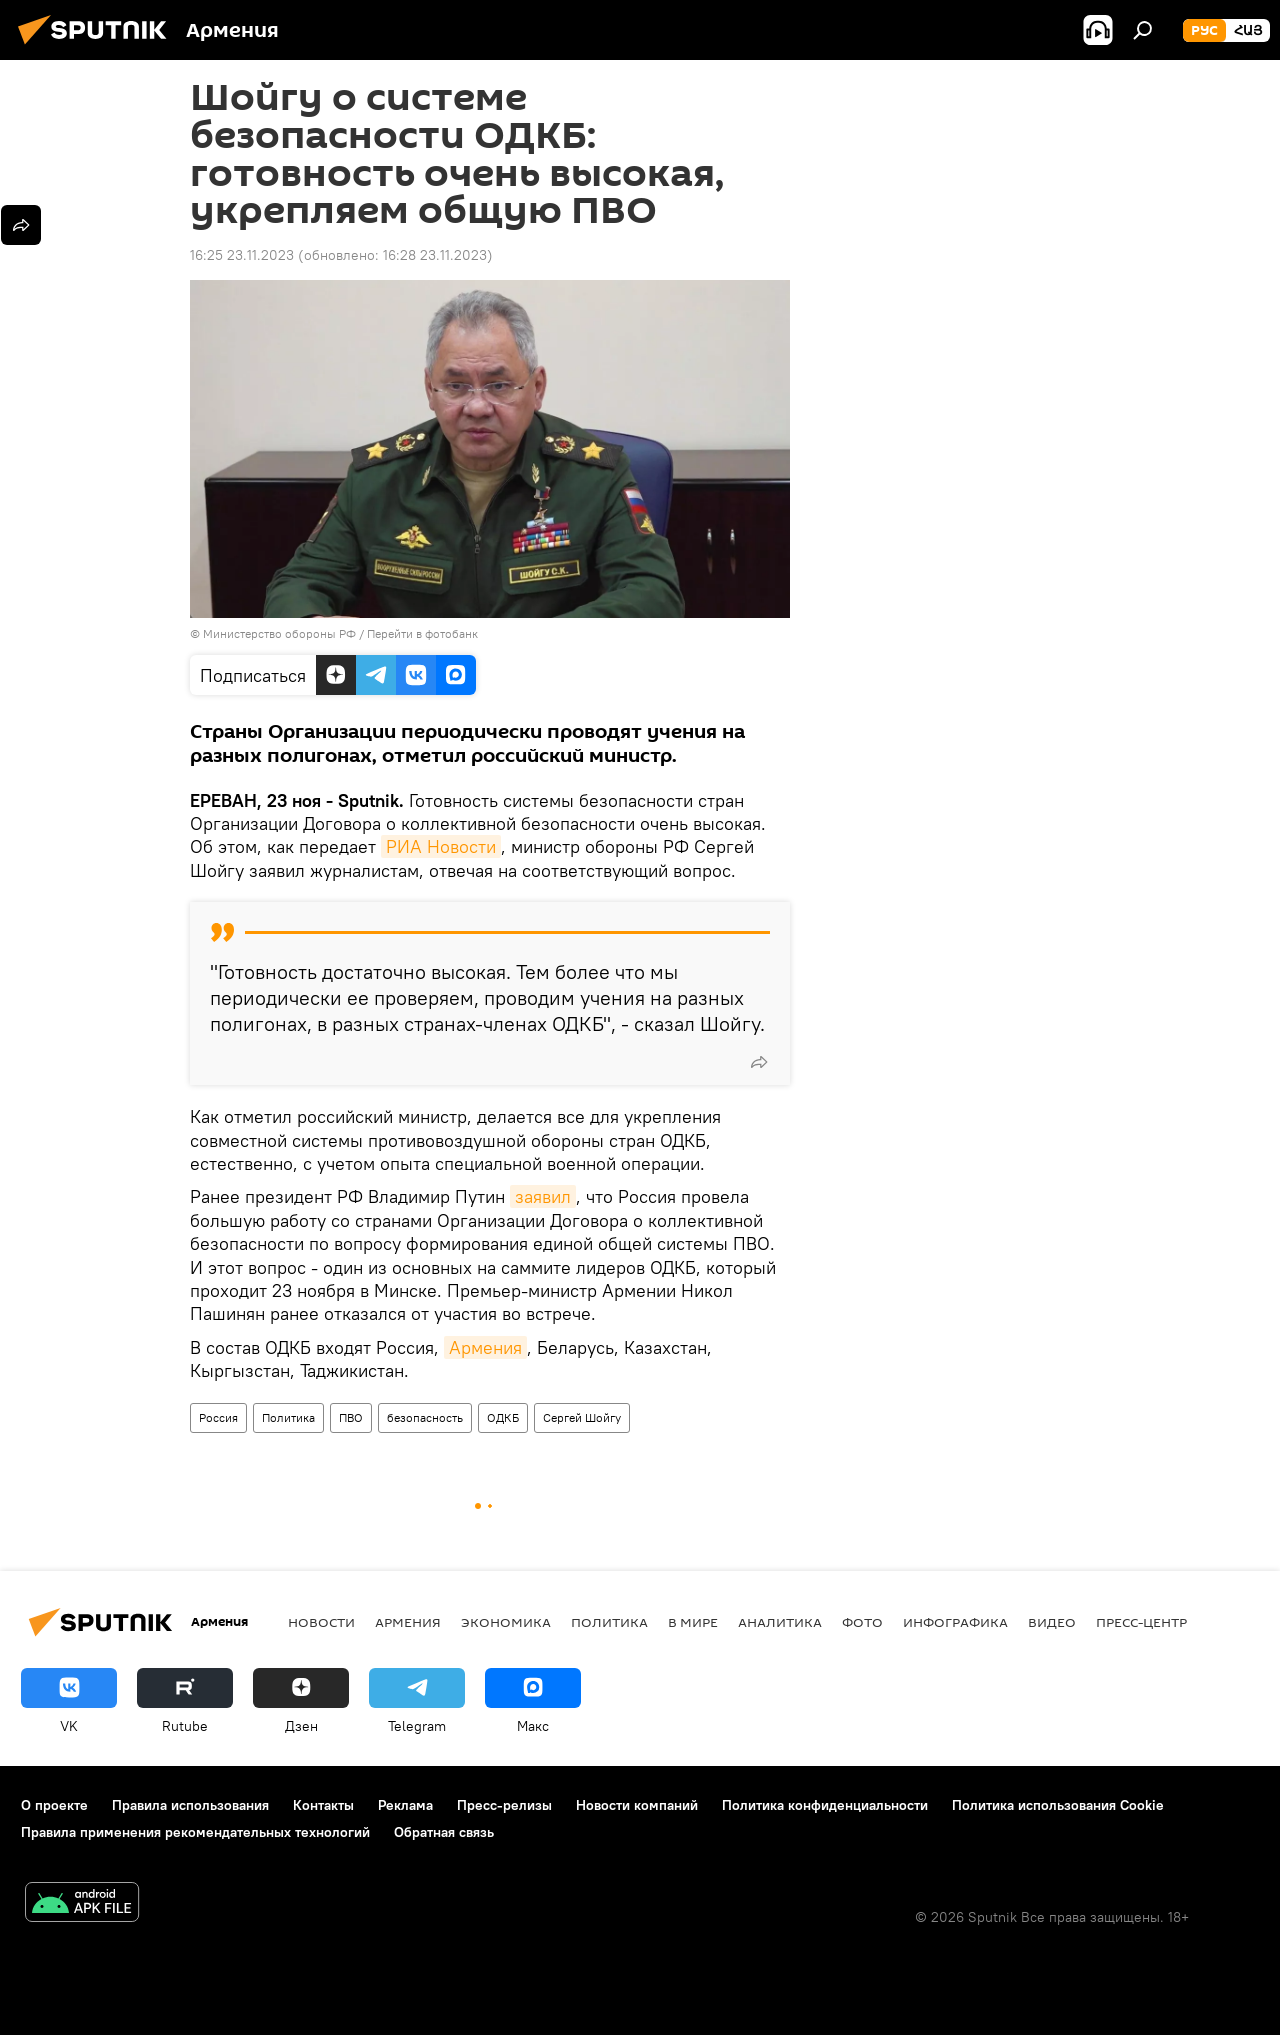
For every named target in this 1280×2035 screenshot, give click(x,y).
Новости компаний (637, 1805)
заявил (543, 1196)
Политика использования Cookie (1058, 1805)
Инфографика (955, 1622)
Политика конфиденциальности (825, 1805)
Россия (218, 1417)
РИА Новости (441, 846)
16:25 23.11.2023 (242, 255)
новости (321, 1622)
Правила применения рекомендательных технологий (195, 1832)
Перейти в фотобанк (422, 633)
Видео (1052, 1622)
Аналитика (780, 1622)
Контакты (323, 1805)
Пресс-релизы (504, 1805)
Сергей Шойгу (582, 1417)
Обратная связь (444, 1832)
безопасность (425, 1417)
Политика (288, 1417)
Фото (862, 1622)
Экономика (506, 1622)
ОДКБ (503, 1417)
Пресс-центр (1141, 1622)
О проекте (54, 1805)
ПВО (351, 1417)
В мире (693, 1622)
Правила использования (190, 1805)
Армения (485, 1347)
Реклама (405, 1805)
